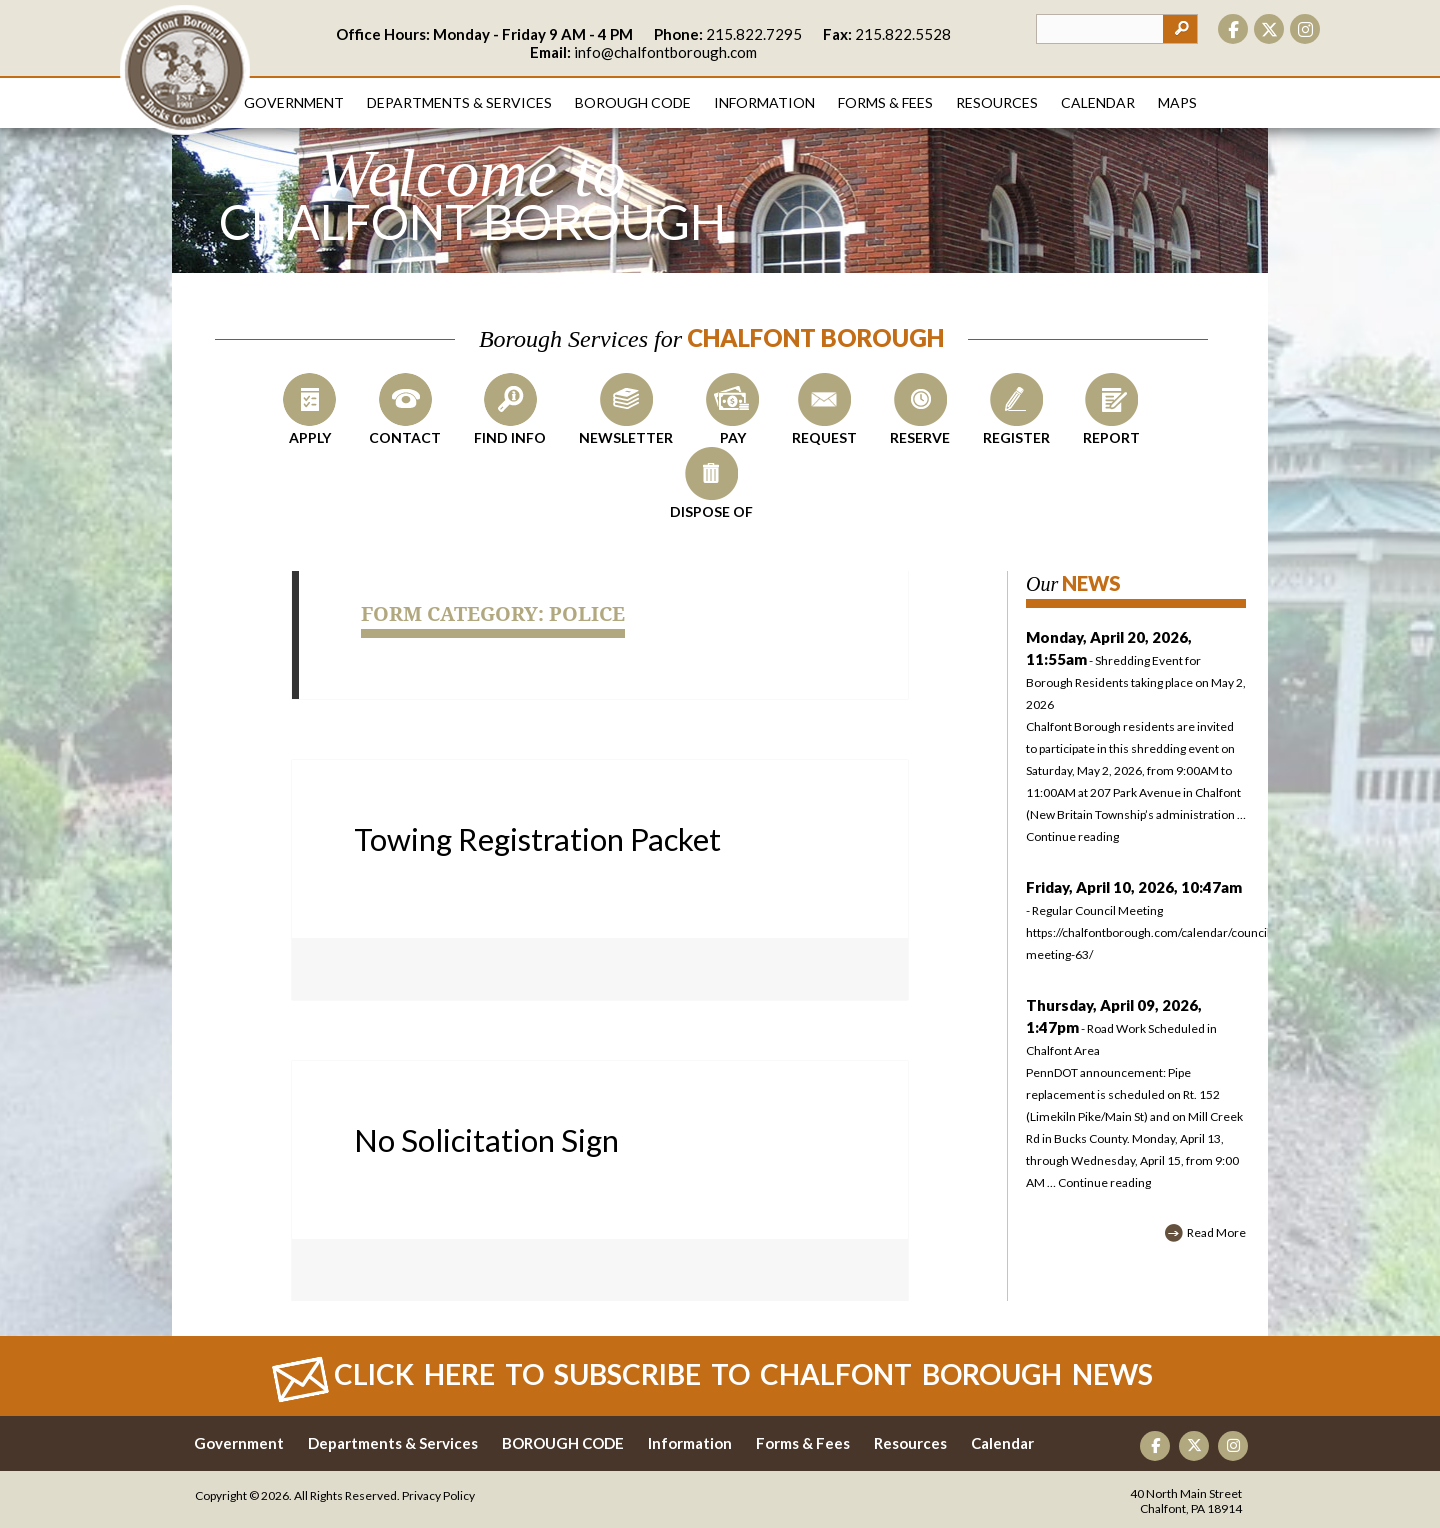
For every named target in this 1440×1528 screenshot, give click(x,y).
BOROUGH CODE (563, 1443)
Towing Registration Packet (537, 839)
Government (294, 102)
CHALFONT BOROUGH (185, 70)
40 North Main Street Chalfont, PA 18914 (1186, 1501)
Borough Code (633, 102)
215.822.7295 (754, 34)
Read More (1216, 1232)
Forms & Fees (885, 102)
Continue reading (1072, 836)
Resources (997, 102)
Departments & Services (459, 102)
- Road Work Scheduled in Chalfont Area (1121, 1028)
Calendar (1098, 102)
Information (764, 102)
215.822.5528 (903, 34)
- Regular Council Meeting (1136, 923)
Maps (1177, 102)
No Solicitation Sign (486, 1140)
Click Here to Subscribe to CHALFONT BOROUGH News (743, 1374)
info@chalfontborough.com (665, 52)
